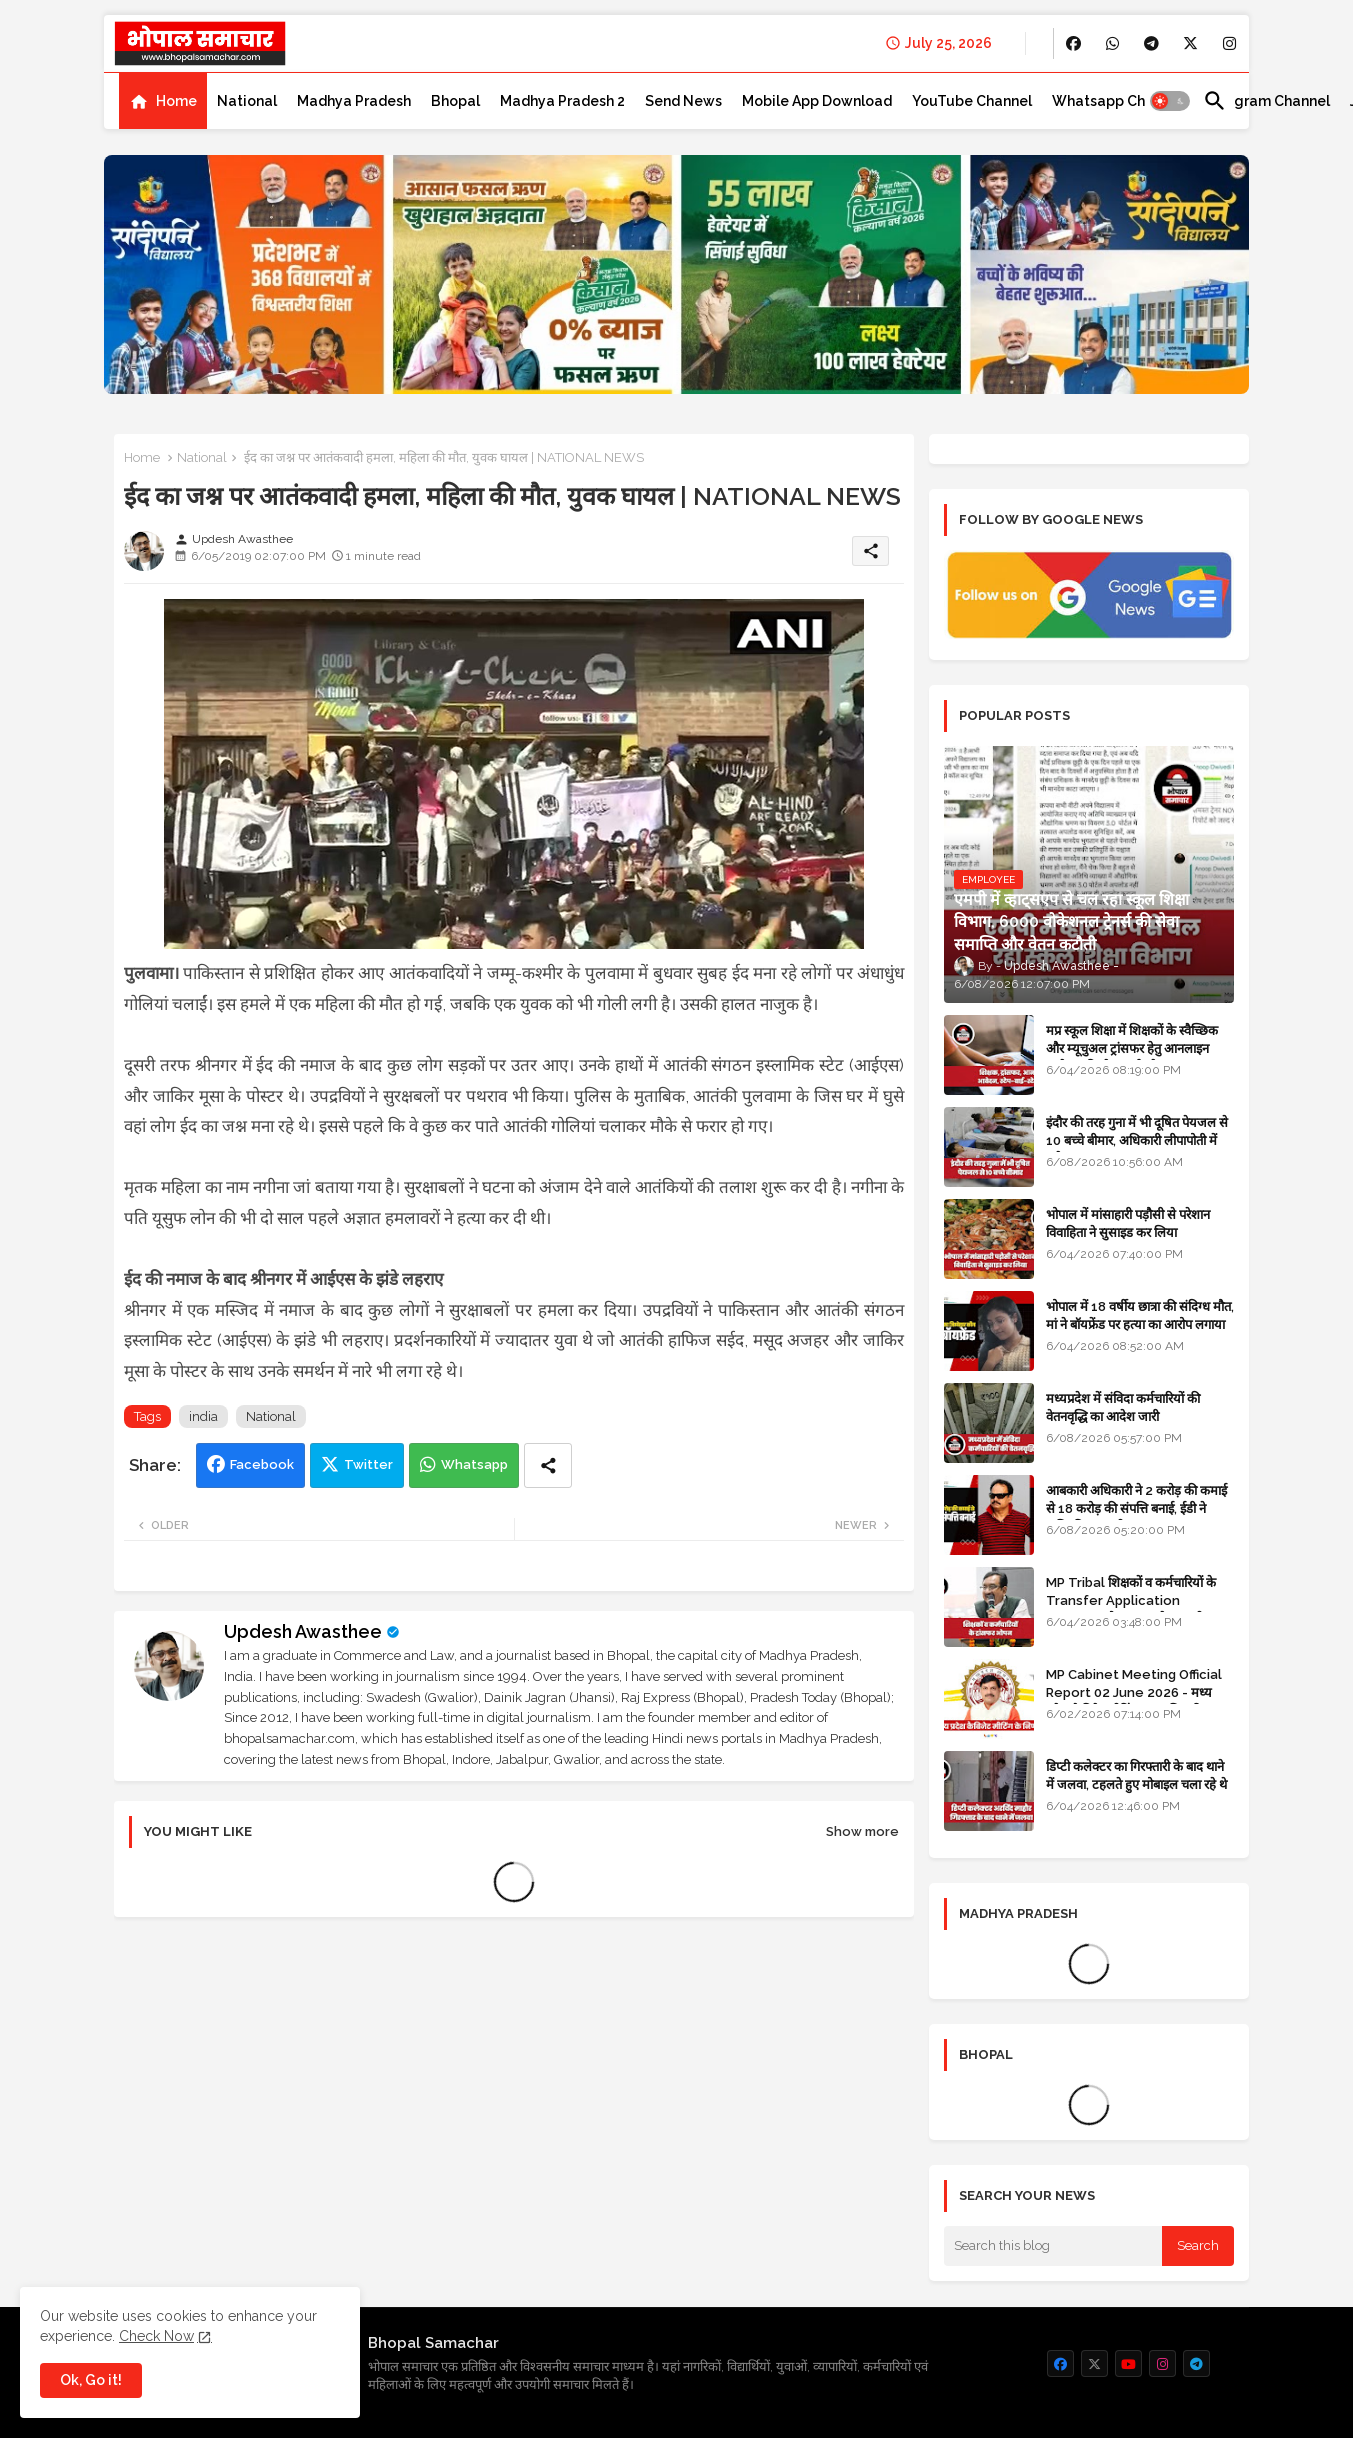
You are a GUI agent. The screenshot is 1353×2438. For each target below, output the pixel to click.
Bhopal (455, 101)
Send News (683, 101)
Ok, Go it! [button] (91, 2380)
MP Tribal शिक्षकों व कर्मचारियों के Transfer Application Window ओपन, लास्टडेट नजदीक (1131, 1600)
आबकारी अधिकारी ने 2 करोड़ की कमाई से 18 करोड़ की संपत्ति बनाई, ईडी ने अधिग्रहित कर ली (1136, 1508)
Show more (862, 1831)
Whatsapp (474, 1464)
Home (176, 101)
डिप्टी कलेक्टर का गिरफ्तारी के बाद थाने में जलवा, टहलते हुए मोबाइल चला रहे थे (1136, 1775)
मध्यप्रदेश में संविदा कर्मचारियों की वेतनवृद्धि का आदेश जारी (1123, 1407)
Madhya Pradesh (354, 101)
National (247, 101)
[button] (1170, 101)
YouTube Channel (972, 101)
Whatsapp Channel (1117, 101)
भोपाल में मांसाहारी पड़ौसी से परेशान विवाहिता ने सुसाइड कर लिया (1128, 1223)
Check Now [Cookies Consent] (156, 2336)
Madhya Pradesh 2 (562, 101)
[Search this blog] (1053, 2246)
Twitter (368, 1464)
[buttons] (1073, 43)
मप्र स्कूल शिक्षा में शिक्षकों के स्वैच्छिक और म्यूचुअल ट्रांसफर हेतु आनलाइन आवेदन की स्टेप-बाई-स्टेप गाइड (1132, 1048)
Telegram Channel (1266, 101)
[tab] (163, 101)
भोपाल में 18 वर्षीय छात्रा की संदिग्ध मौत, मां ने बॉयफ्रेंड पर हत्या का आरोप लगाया (1140, 1315)
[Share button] (548, 1465)
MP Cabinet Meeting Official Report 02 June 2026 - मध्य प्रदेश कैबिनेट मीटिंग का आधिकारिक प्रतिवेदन (1134, 1702)
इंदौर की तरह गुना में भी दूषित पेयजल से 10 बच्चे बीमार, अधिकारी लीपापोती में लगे (1137, 1140)
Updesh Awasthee (303, 1631)
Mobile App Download (817, 101)
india (203, 1416)
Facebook (262, 1464)
